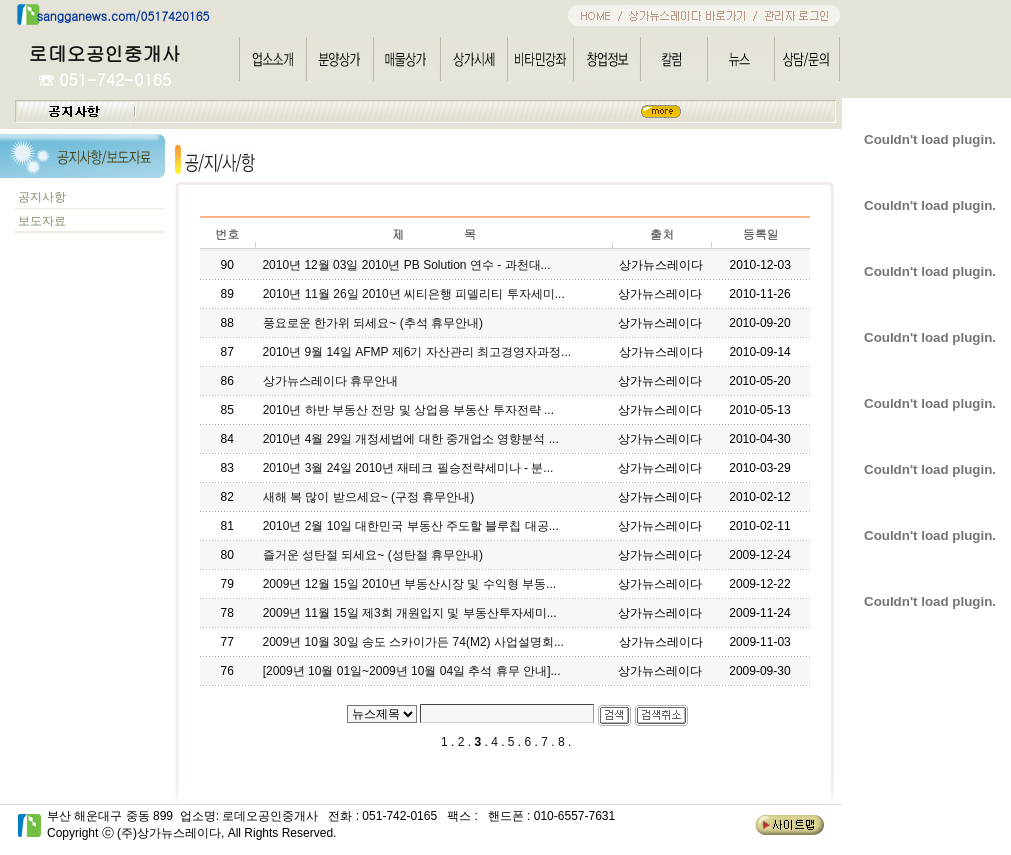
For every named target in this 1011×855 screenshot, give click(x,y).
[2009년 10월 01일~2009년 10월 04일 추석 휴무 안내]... (412, 671)
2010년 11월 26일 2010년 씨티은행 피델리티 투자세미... (414, 294)
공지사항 (42, 197)
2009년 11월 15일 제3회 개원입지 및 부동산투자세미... (410, 613)
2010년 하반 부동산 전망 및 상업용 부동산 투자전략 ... (408, 410)
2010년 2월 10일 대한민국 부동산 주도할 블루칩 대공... (411, 526)
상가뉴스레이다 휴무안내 (330, 381)
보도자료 (40, 221)
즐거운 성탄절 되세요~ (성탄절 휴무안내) (373, 555)
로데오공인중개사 (105, 52)
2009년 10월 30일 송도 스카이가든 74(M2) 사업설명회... (413, 642)
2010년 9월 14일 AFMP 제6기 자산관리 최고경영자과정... (417, 352)
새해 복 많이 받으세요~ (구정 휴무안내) (369, 497)
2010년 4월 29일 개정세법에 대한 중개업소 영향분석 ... (411, 439)
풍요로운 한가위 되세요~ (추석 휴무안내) (373, 323)
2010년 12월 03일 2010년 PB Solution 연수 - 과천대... (406, 265)
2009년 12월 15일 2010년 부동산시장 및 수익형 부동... (409, 584)
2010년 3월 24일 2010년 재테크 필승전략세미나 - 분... (408, 468)
